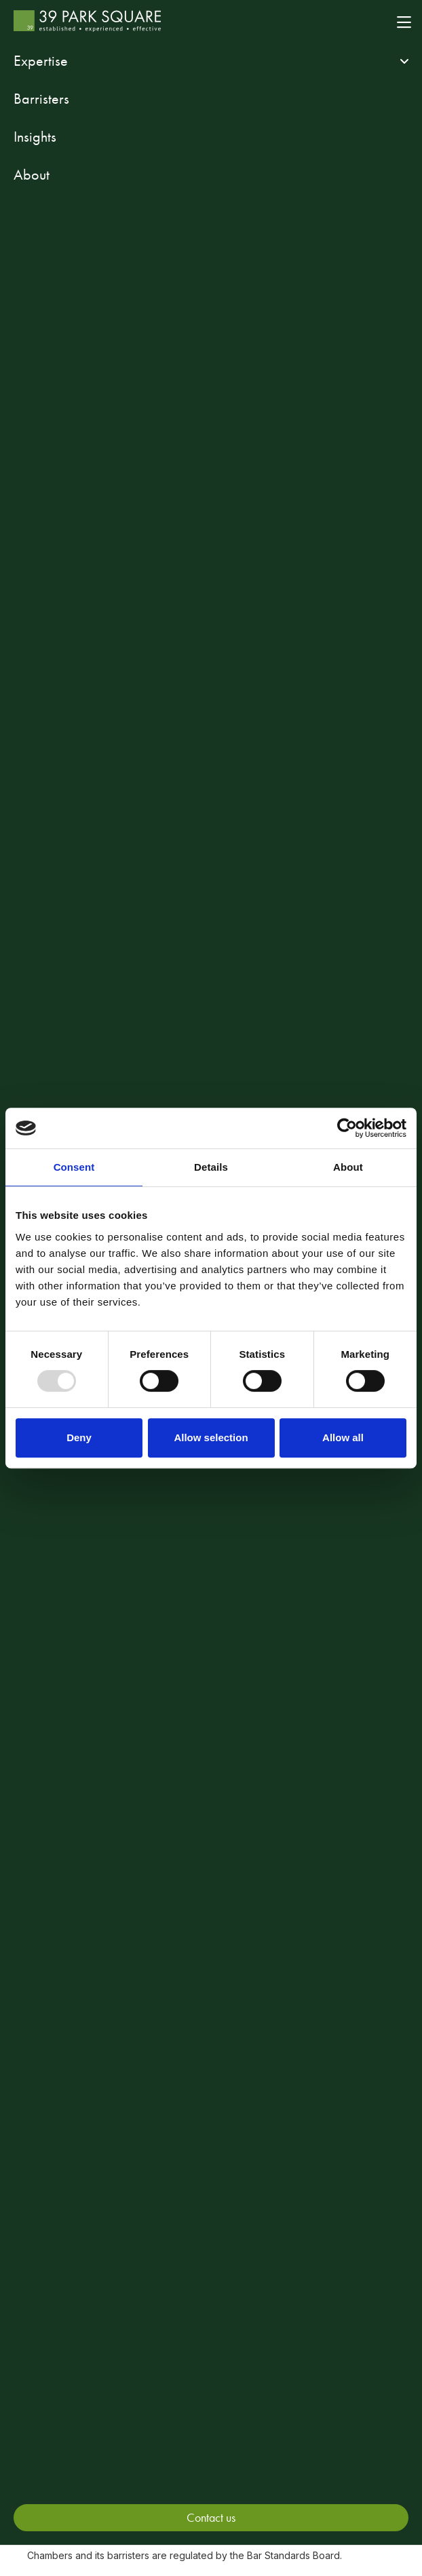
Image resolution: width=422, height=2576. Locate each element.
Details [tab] (211, 1167)
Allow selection (211, 1437)
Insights (35, 136)
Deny (79, 1437)
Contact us (211, 2517)
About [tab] (348, 1167)
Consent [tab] (74, 1167)
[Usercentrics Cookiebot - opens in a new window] (347, 1128)
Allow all (343, 1437)
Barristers (41, 98)
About (32, 174)
